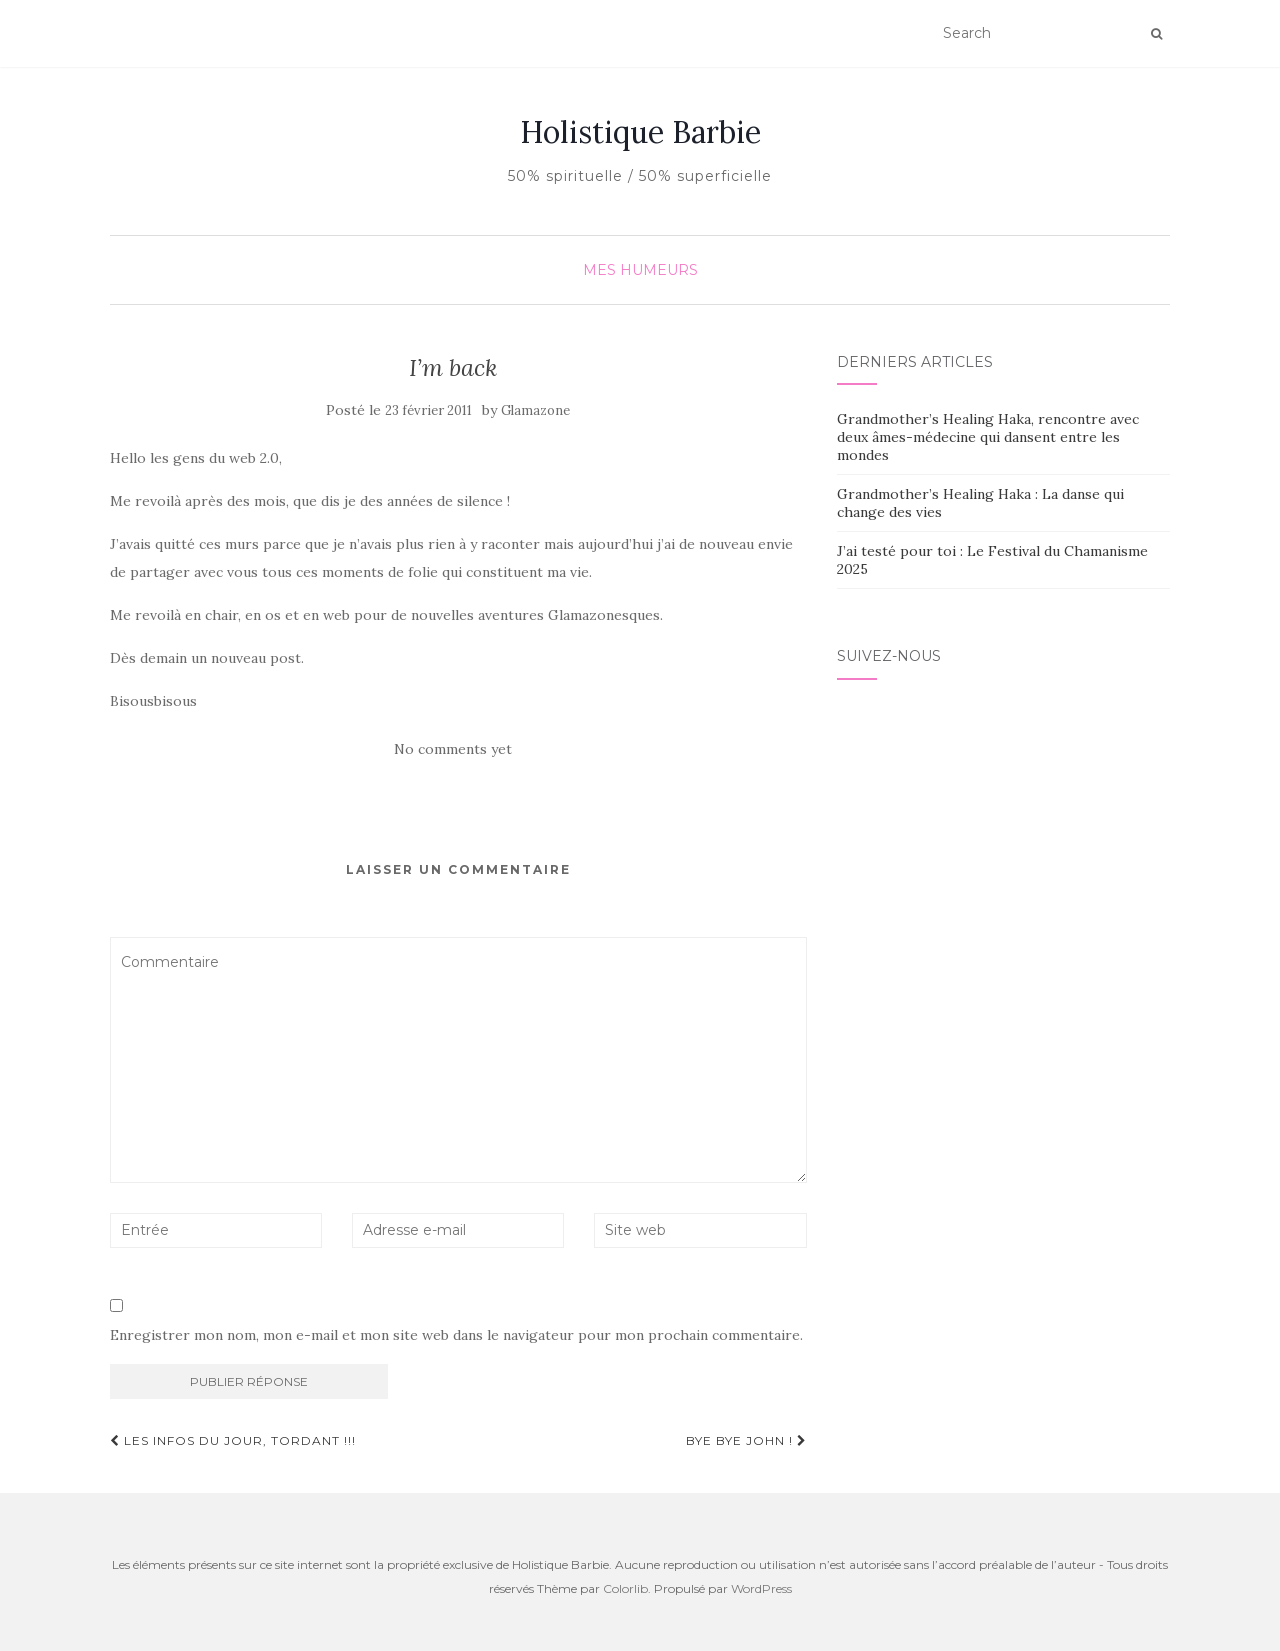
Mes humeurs (640, 270)
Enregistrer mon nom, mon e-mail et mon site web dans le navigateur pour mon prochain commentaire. (456, 1335)
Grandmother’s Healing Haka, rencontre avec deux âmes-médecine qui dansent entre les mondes (988, 437)
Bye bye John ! (746, 1440)
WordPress (761, 1588)
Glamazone (535, 410)
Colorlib (625, 1588)
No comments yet (453, 749)
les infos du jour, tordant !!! (233, 1440)
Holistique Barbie (640, 132)
